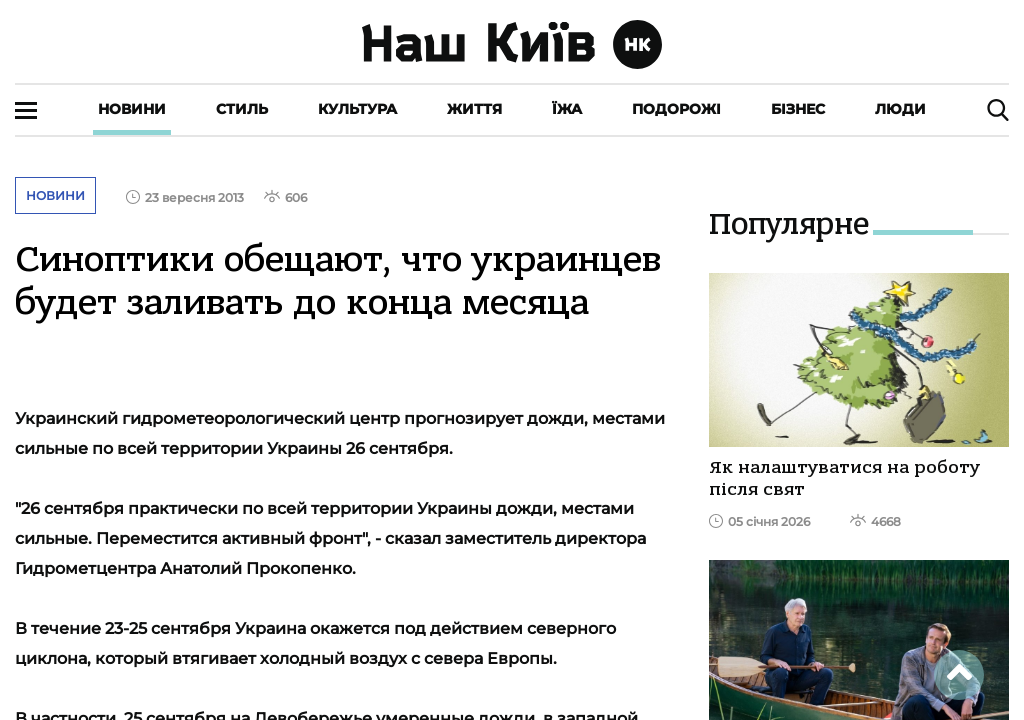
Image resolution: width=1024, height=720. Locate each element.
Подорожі (676, 109)
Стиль (242, 109)
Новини (132, 109)
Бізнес (798, 109)
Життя (474, 109)
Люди (900, 109)
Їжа (567, 109)
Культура (357, 109)
